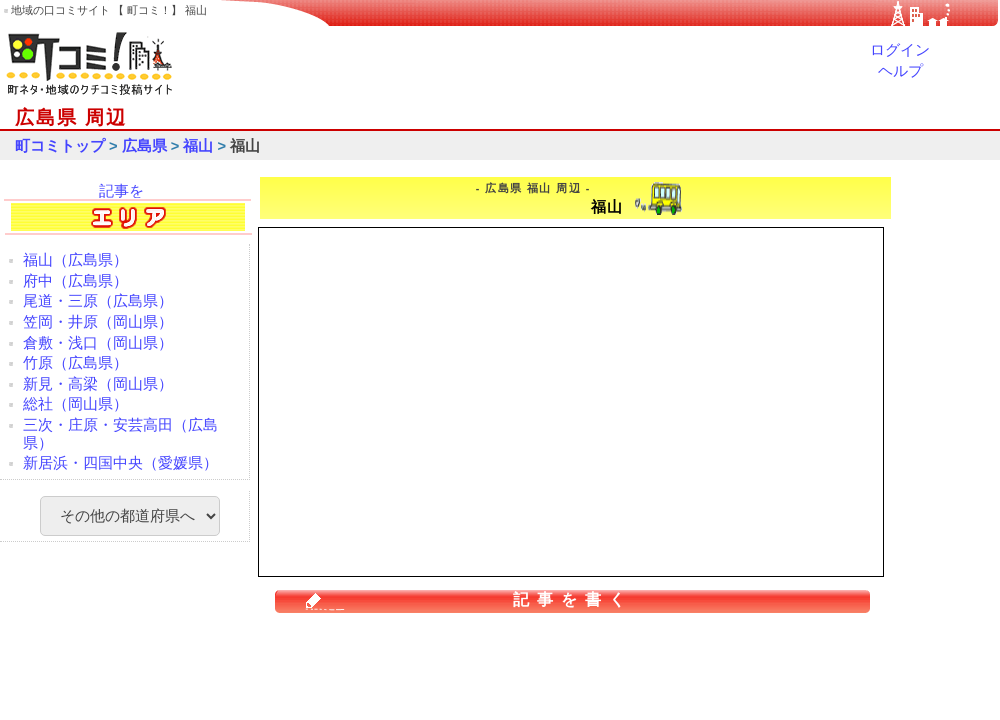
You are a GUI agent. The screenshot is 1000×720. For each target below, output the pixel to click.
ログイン (900, 50)
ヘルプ (900, 71)
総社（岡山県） (75, 404)
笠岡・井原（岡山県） (98, 322)
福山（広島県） (75, 260)
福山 (198, 146)
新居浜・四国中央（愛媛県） (120, 463)
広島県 (144, 146)
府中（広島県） (75, 281)
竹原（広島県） (75, 363)
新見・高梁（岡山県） (98, 384)
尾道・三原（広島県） (98, 301)
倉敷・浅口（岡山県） (98, 343)
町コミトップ (60, 146)
